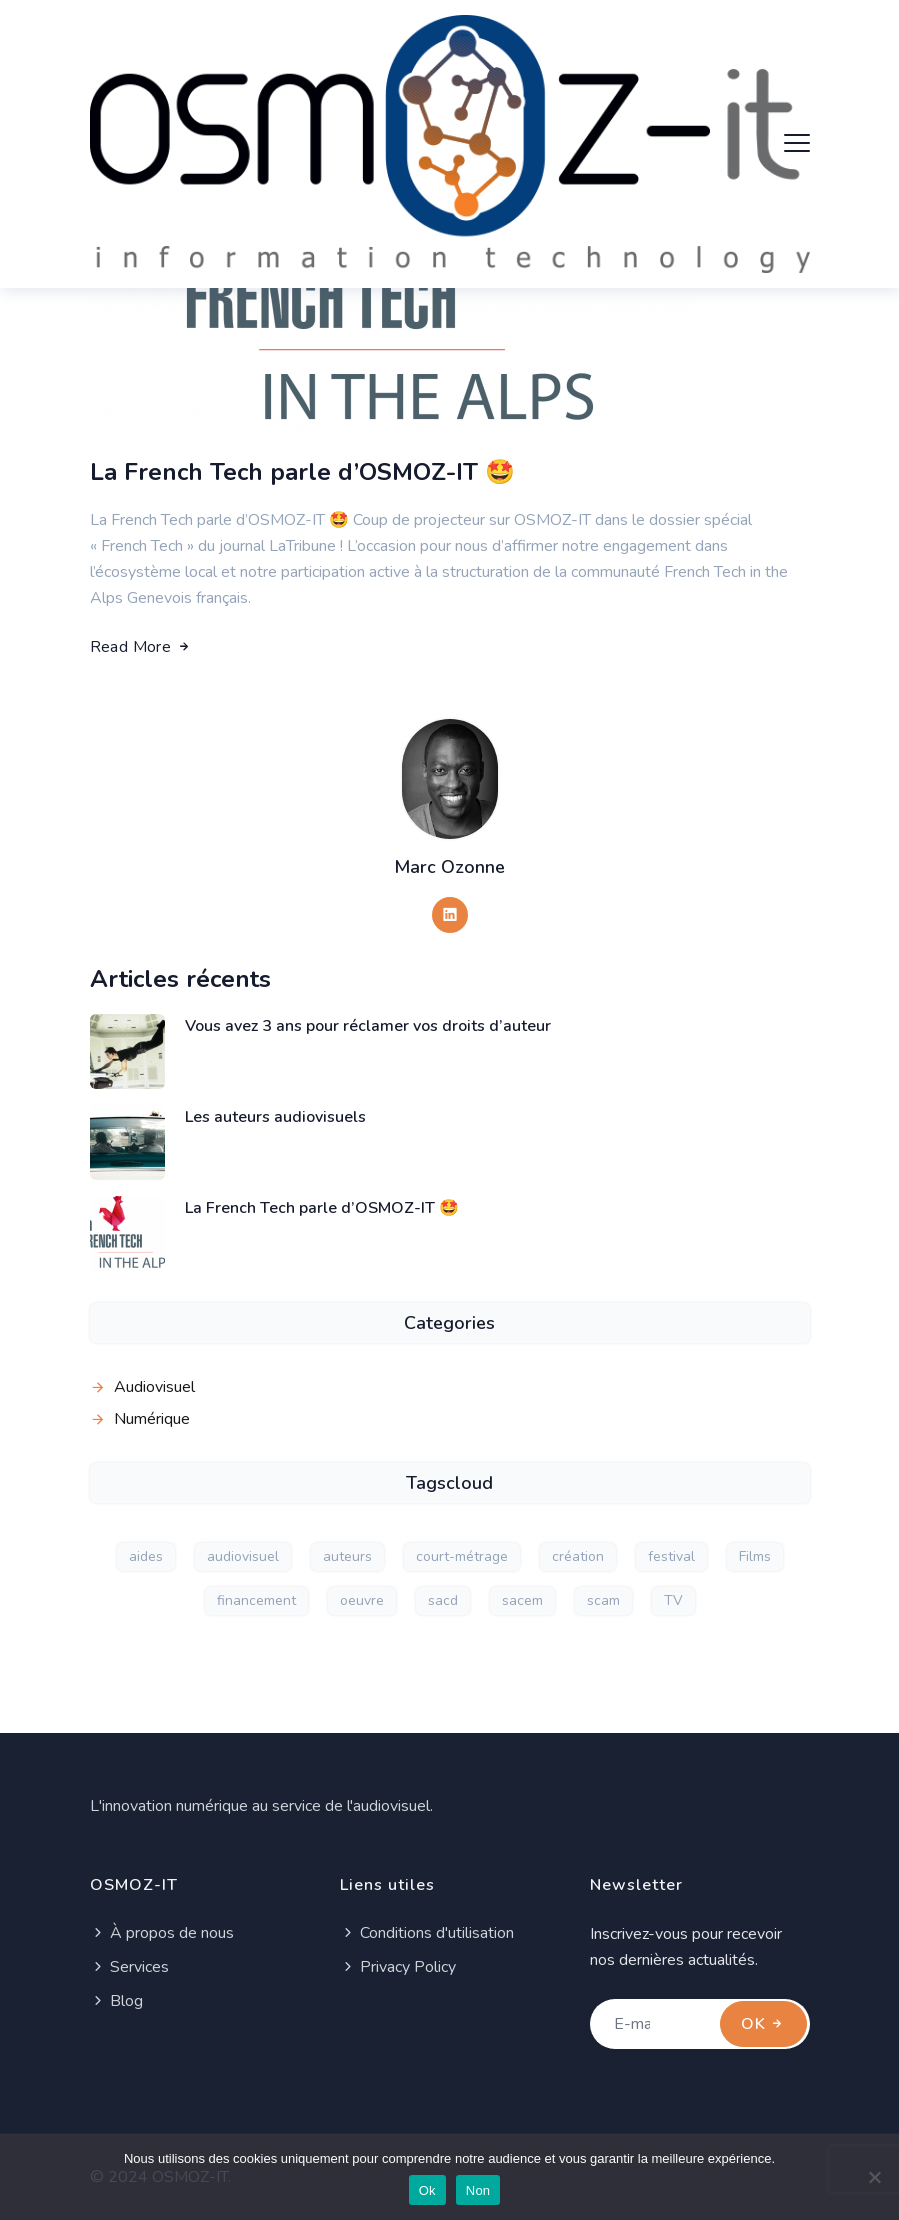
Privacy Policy (398, 1967)
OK (763, 2024)
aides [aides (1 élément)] (146, 1556)
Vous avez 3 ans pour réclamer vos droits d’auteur (368, 1026)
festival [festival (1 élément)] (671, 1556)
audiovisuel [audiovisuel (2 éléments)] (243, 1556)
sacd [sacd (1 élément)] (443, 1600)
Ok (427, 2190)
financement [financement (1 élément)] (256, 1600)
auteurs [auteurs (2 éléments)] (347, 1556)
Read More (141, 647)
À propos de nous (162, 1933)
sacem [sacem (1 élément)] (522, 1600)
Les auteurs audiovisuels (275, 1117)
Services (129, 1967)
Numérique (152, 1419)
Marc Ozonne (449, 867)
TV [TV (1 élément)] (673, 1600)
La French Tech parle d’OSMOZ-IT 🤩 (302, 472)
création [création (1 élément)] (578, 1556)
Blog (116, 2001)
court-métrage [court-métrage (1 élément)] (462, 1556)
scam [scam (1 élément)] (603, 1600)
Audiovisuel (154, 1387)
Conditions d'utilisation (427, 1933)
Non (478, 2190)
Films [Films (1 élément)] (755, 1556)
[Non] (874, 2177)
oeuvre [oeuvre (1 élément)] (362, 1600)
